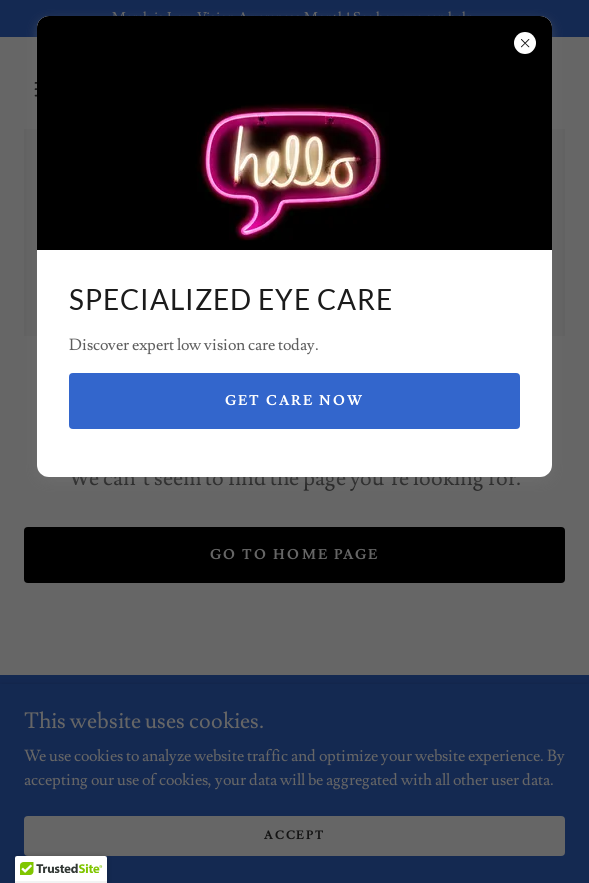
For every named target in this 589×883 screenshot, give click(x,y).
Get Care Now (294, 401)
